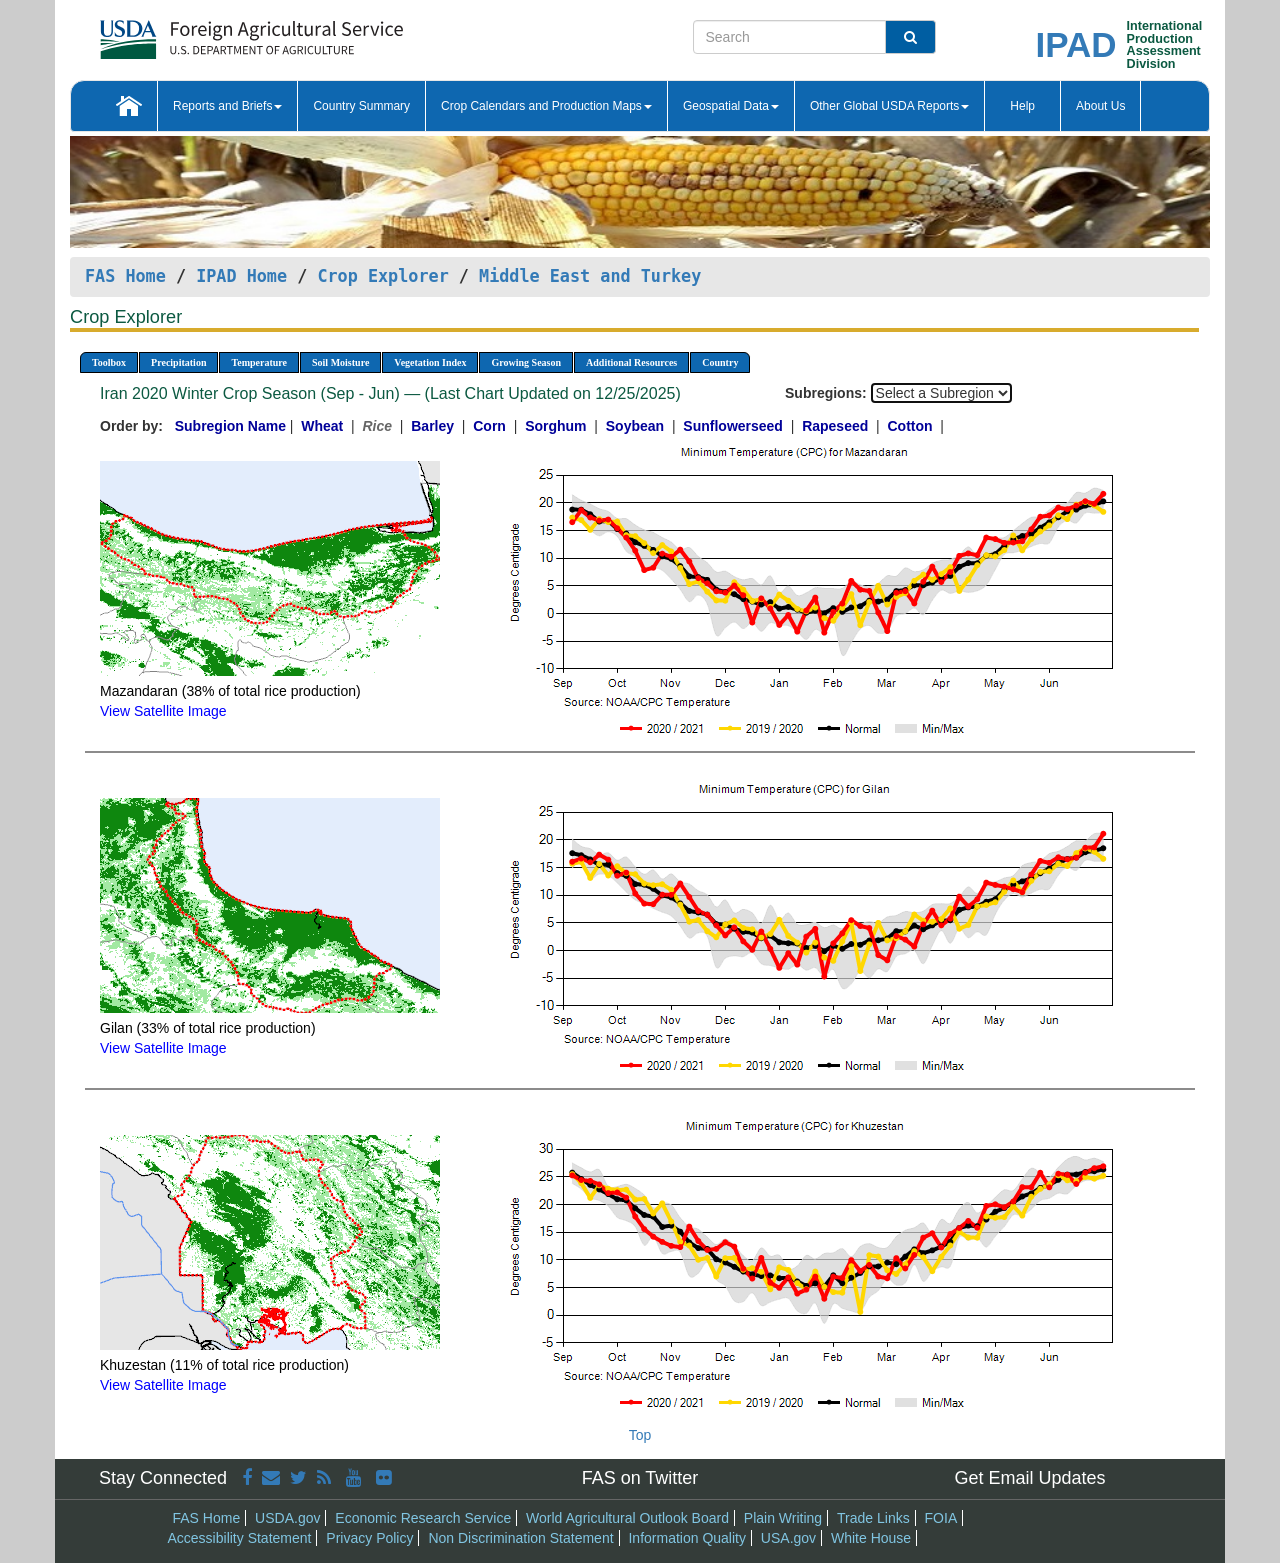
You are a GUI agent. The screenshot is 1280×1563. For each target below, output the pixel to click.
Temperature (259, 362)
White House (871, 1538)
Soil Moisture (340, 362)
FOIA (941, 1518)
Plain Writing (783, 1518)
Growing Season (526, 362)
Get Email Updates (1029, 1478)
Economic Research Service (423, 1518)
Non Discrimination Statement (520, 1538)
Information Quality (687, 1538)
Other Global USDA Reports (889, 106)
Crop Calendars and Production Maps (546, 106)
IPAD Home (241, 276)
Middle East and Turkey (590, 276)
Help (1022, 106)
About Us (1100, 106)
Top (640, 1435)
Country (720, 362)
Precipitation (178, 362)
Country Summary (361, 106)
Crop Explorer (382, 276)
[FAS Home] (201, 32)
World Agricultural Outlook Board (627, 1518)
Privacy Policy (369, 1538)
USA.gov (788, 1538)
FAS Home (125, 276)
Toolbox (109, 362)
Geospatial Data (731, 106)
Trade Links (873, 1518)
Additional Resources (631, 362)
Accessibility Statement (240, 1538)
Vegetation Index (430, 362)
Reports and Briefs (227, 106)
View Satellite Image (163, 711)
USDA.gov (287, 1518)
